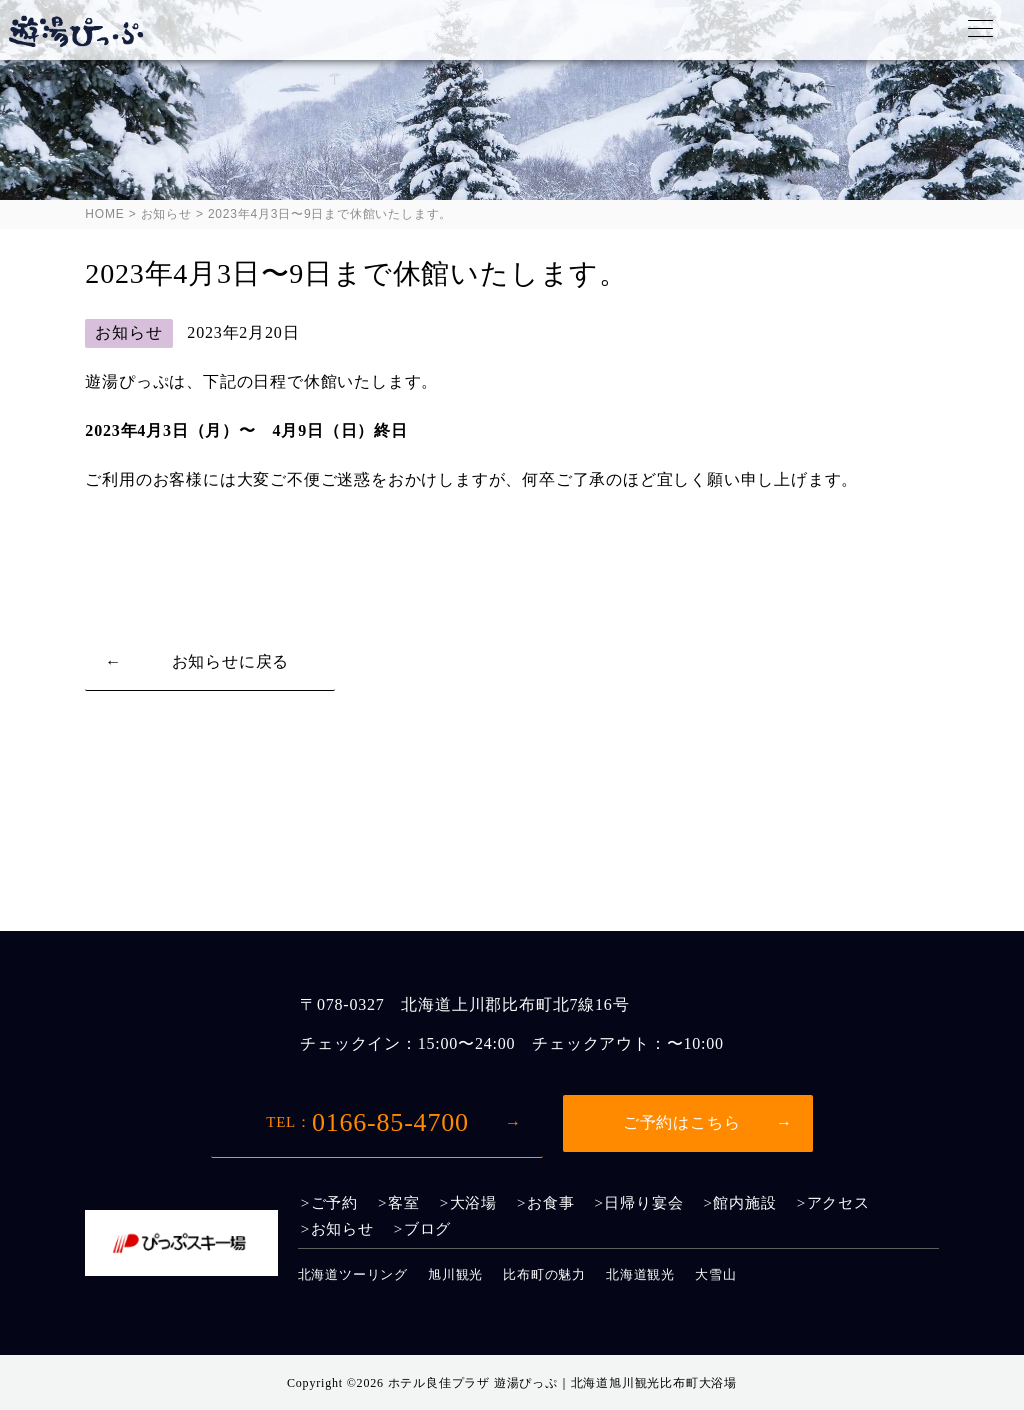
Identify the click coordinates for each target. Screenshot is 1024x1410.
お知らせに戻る (231, 661)
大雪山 (715, 1274)
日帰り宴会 (643, 1203)
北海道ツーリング (353, 1274)
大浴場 (473, 1203)
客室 (404, 1203)
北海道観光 (640, 1274)
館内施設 (744, 1203)
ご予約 (334, 1203)
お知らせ (166, 214)
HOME (104, 214)
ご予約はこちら (682, 1122)
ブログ (427, 1229)
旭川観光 (455, 1274)
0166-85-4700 (367, 1122)
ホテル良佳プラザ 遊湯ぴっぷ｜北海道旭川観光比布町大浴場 (562, 1383)
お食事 (550, 1203)
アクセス (838, 1203)
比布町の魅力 (544, 1274)
